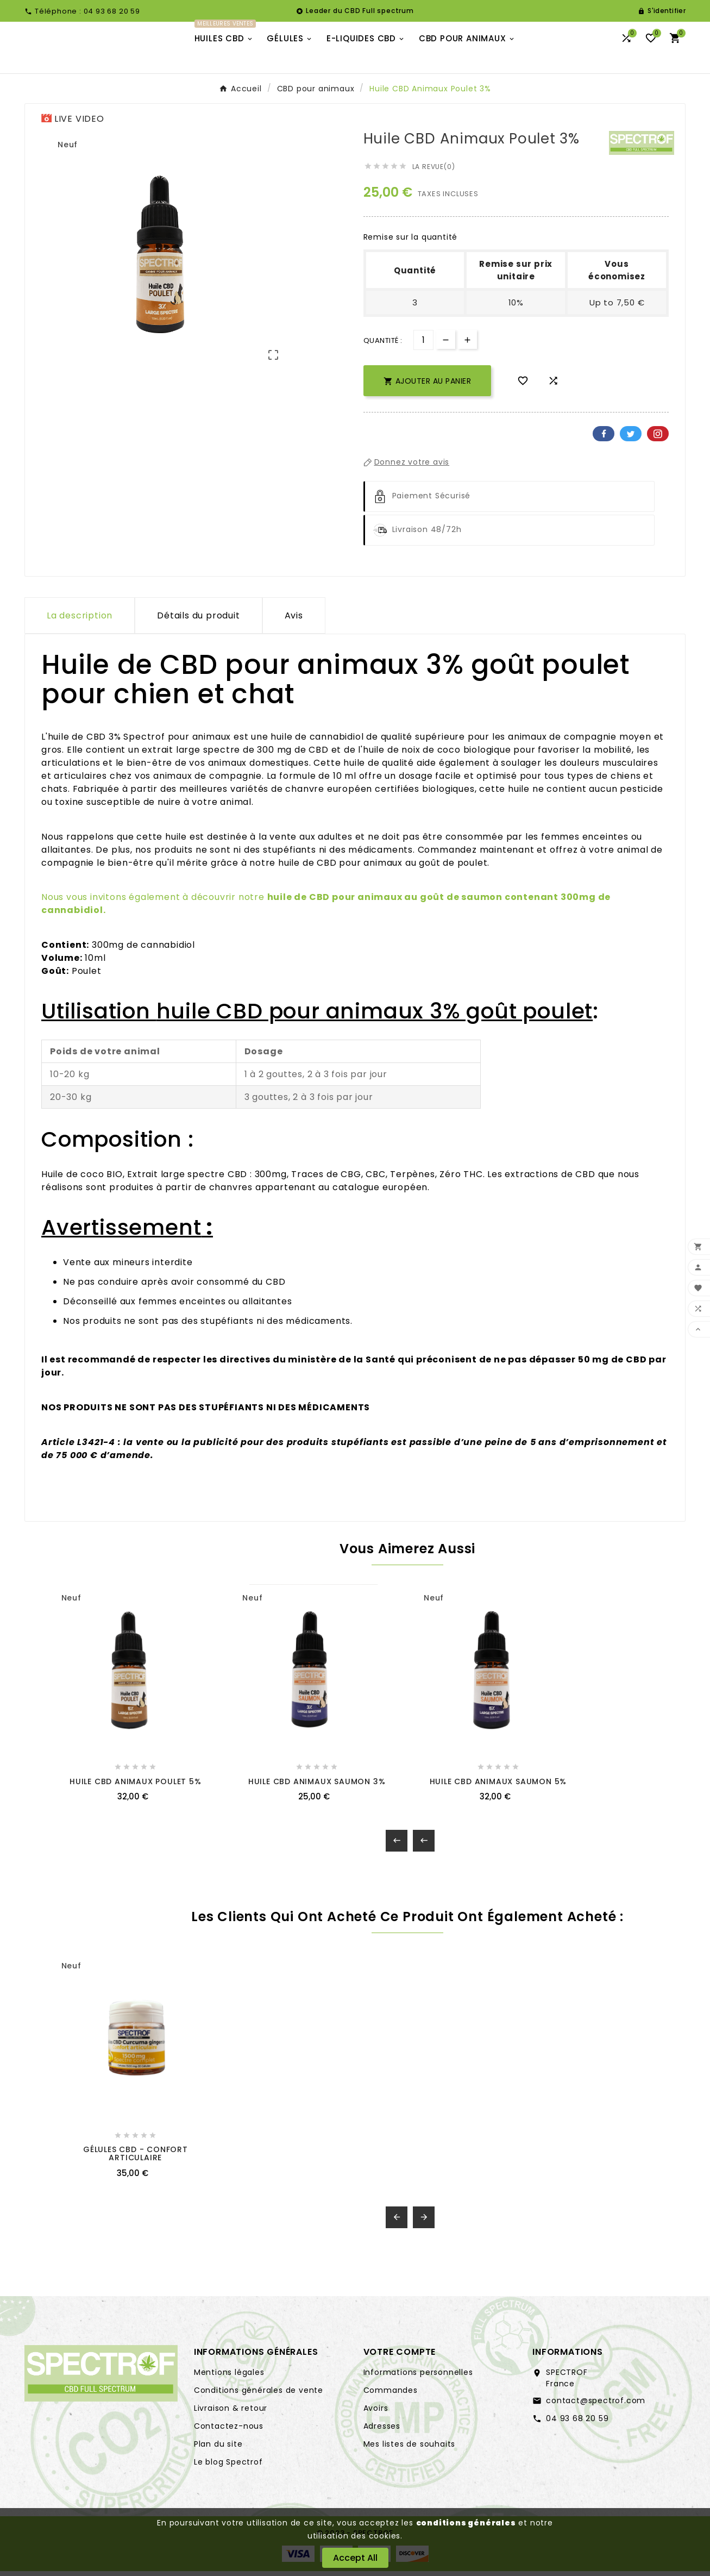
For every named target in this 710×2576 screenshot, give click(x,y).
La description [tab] (79, 626)
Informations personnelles (418, 2382)
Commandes (390, 2399)
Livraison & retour (230, 2417)
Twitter (631, 444)
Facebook (603, 444)
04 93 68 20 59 (577, 2428)
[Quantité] (423, 350)
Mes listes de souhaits (409, 2453)
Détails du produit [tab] (198, 626)
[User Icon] (662, 11)
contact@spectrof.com (595, 2410)
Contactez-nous (228, 2435)
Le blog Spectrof (228, 2471)
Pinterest (658, 444)
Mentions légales (229, 2382)
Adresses (381, 2435)
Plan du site (218, 2453)
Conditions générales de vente (258, 2399)
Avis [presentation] (294, 626)
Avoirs (375, 2417)
